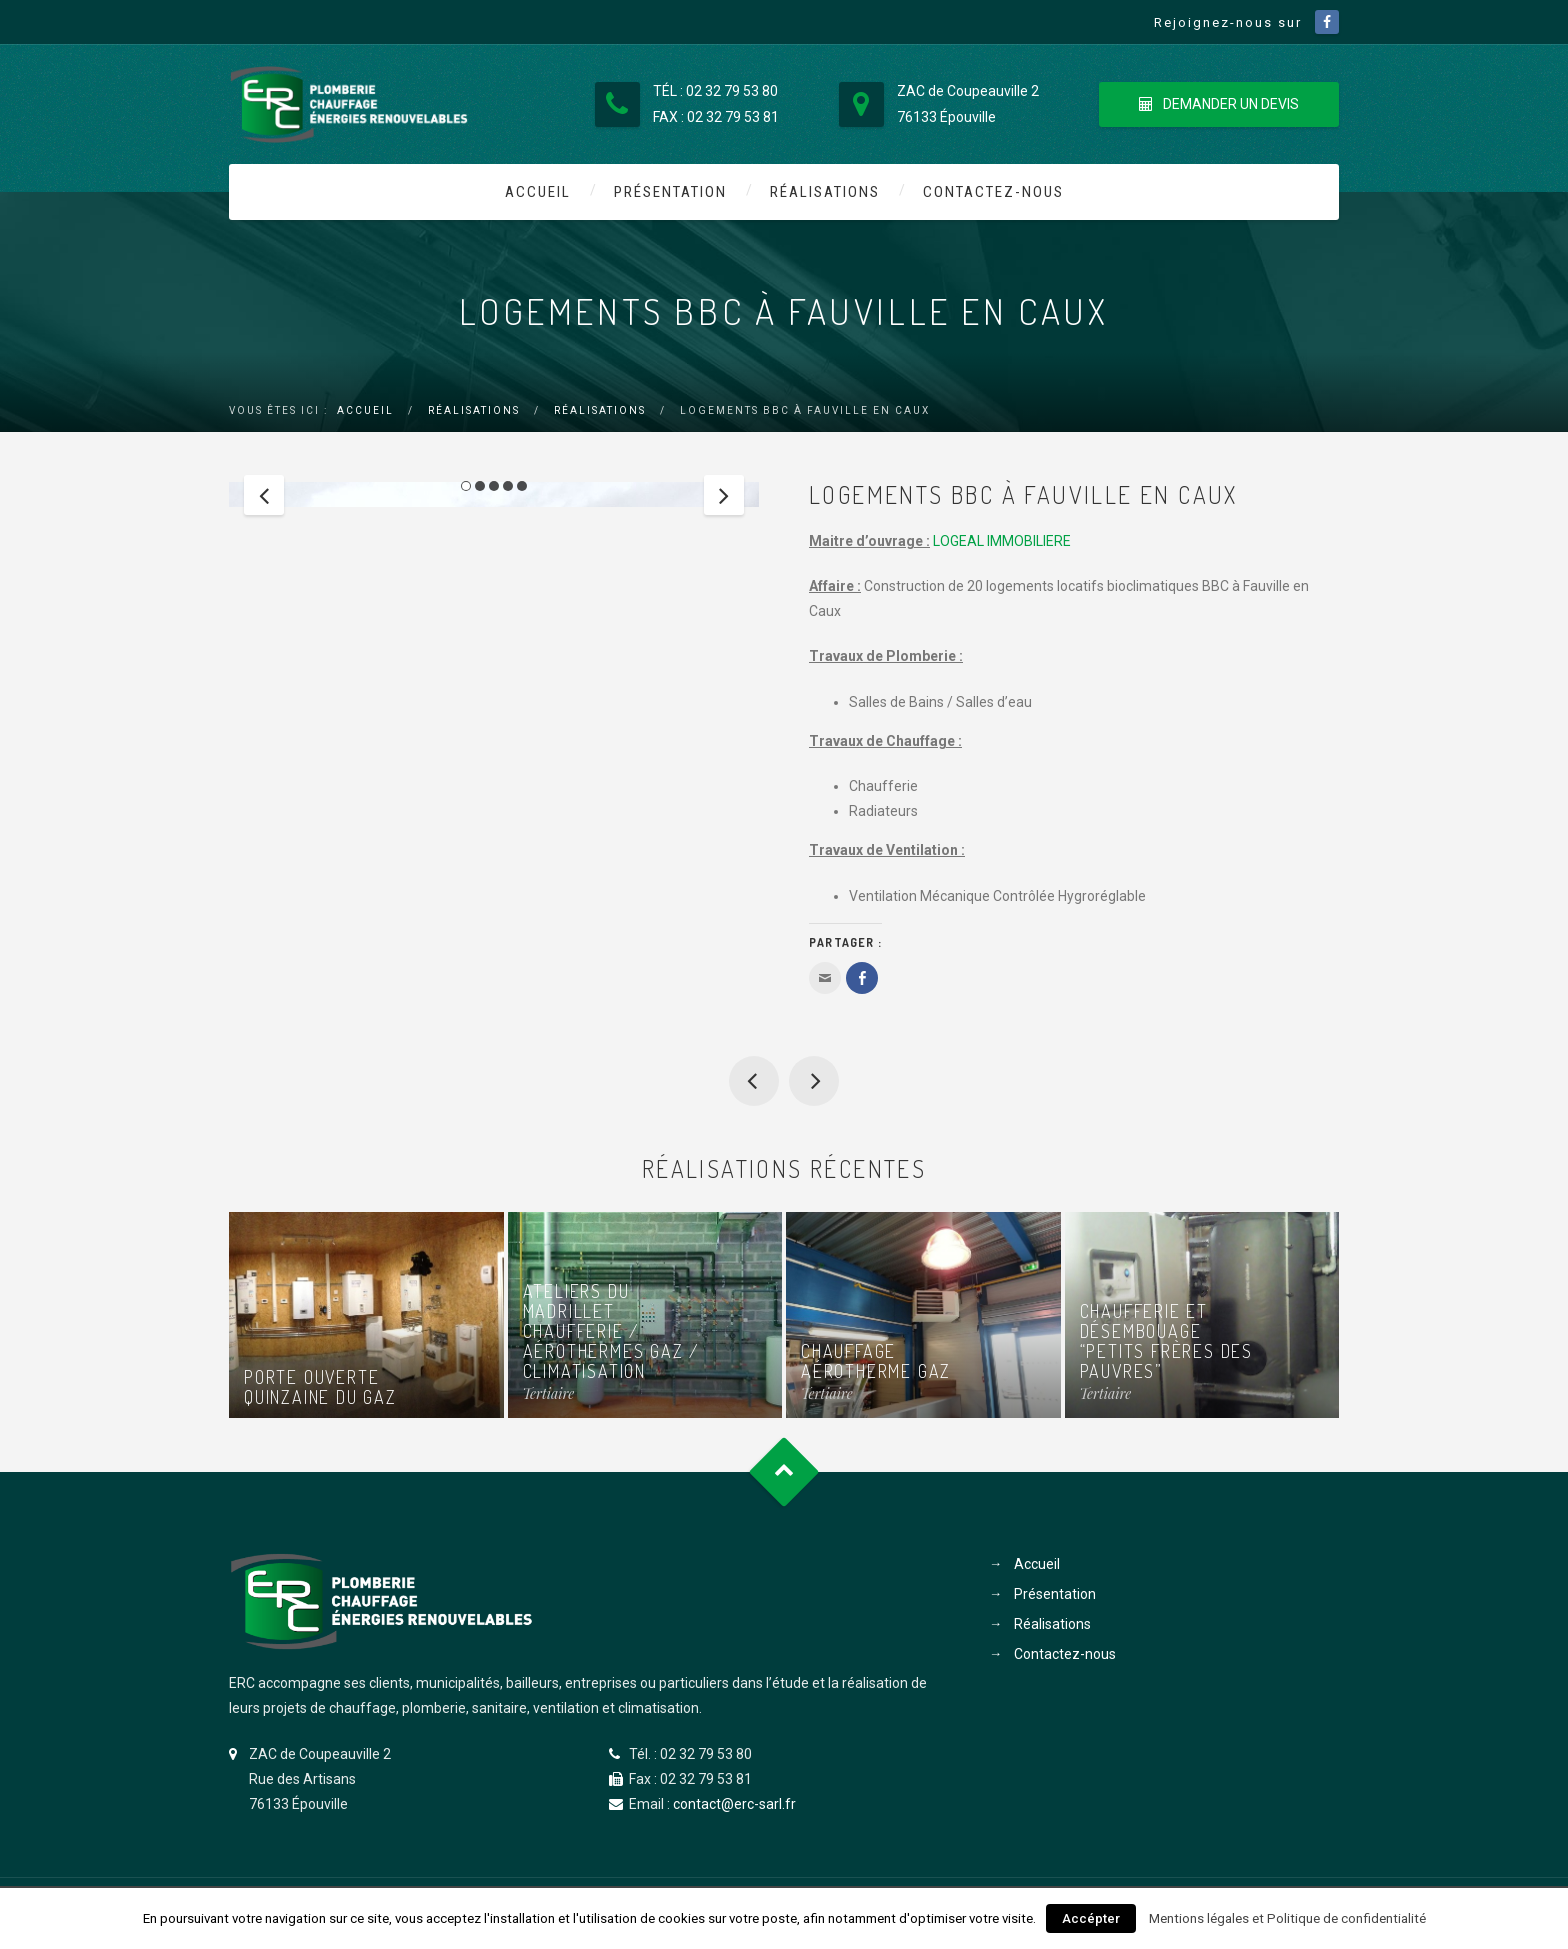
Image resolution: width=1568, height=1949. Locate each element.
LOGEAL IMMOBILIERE (1002, 541)
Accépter (1091, 1918)
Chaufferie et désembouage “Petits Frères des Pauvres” (814, 1081)
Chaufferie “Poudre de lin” (754, 1081)
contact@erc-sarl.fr (734, 1804)
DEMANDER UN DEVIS (1219, 104)
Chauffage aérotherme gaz (876, 1361)
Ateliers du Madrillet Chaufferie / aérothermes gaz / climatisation (611, 1330)
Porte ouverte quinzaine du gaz (320, 1387)
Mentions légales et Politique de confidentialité (1287, 1918)
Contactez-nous (993, 192)
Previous (264, 649)
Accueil (538, 192)
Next (724, 649)
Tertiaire (549, 1393)
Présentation (670, 192)
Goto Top (784, 1471)
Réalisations (825, 192)
